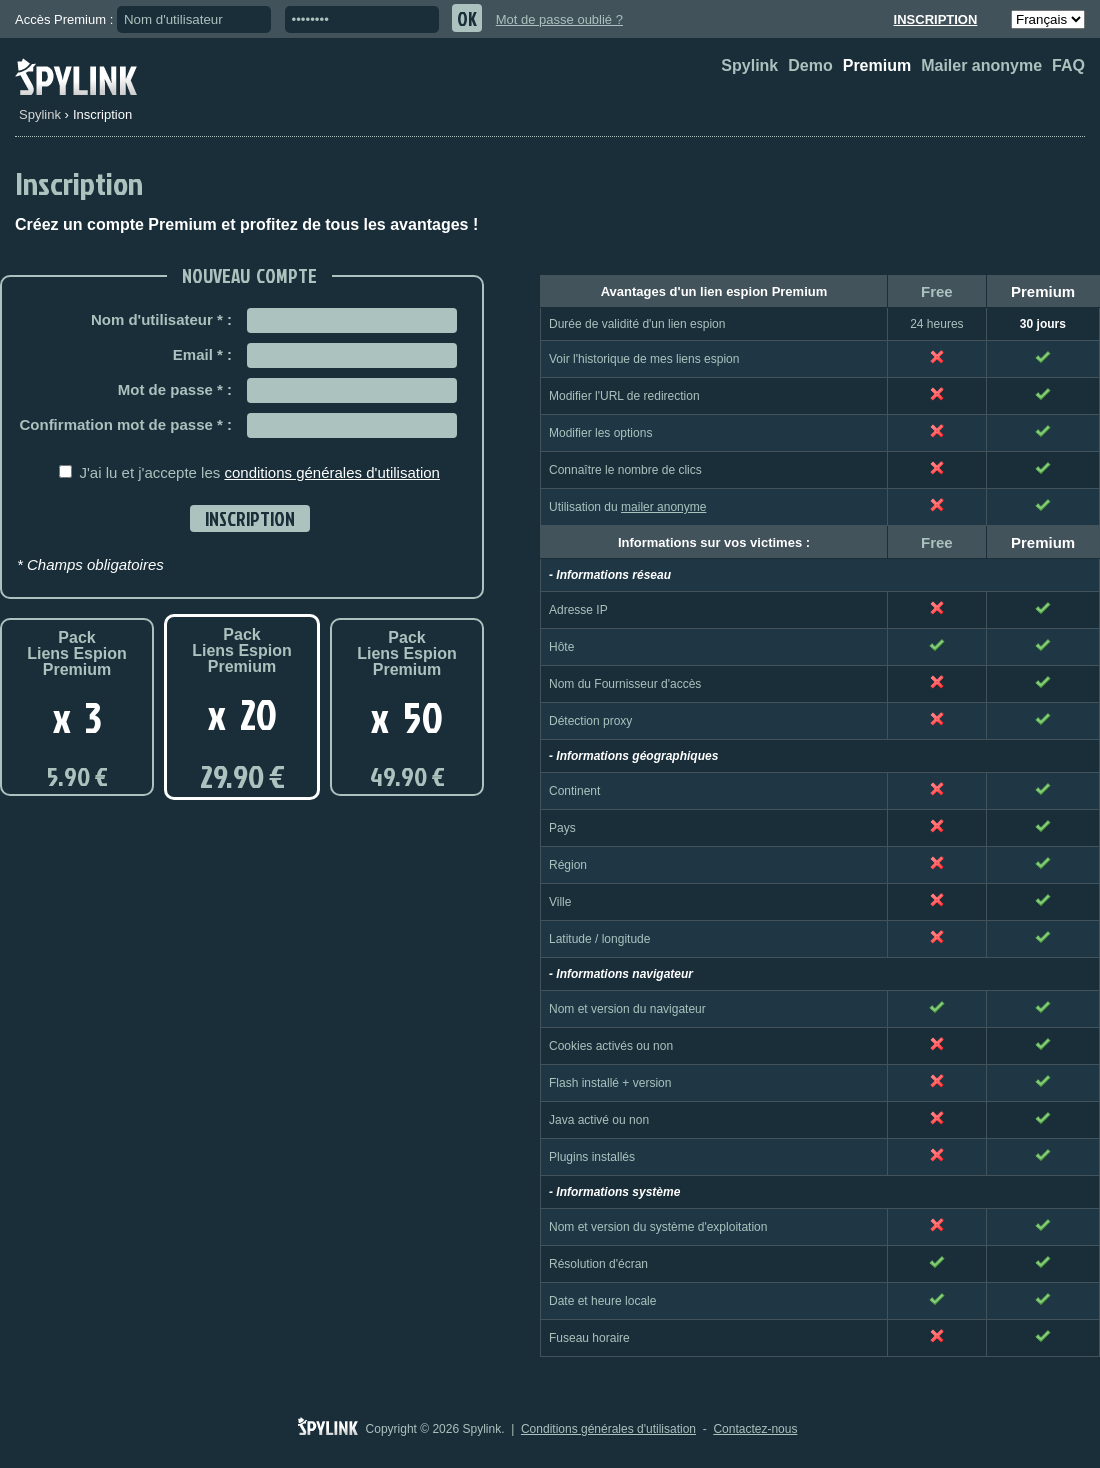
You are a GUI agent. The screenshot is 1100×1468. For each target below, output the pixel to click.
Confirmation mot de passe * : (125, 424)
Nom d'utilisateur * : (161, 319)
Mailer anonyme (981, 65)
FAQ (1068, 65)
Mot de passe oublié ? (559, 19)
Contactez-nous (755, 1429)
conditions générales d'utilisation (332, 472)
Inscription (936, 19)
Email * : (202, 354)
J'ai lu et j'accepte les (259, 472)
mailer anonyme (663, 507)
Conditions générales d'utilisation (608, 1429)
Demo (810, 65)
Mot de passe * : (175, 389)
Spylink (749, 65)
